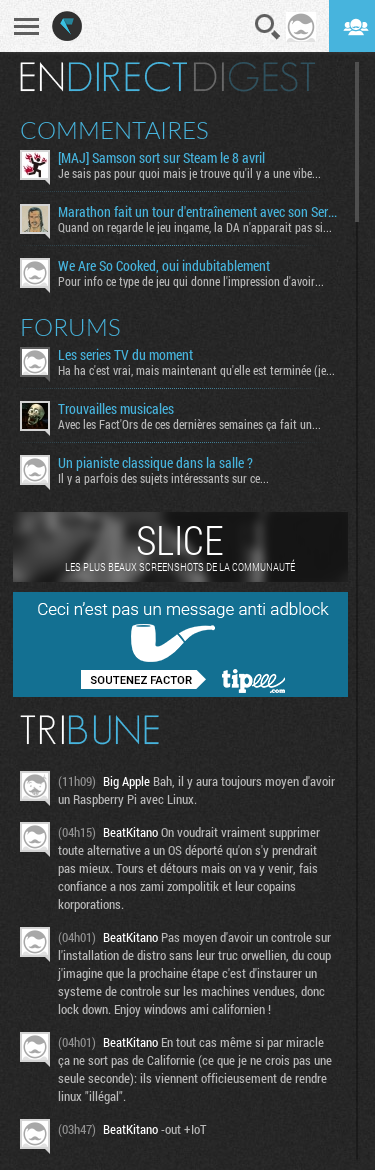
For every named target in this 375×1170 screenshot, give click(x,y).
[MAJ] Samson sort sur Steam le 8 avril (161, 158)
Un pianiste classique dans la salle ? (155, 463)
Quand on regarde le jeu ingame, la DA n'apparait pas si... (195, 227)
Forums (70, 327)
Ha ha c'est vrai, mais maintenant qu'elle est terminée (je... (196, 370)
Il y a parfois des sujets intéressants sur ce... (163, 478)
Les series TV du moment (125, 355)
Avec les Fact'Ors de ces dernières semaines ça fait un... (189, 424)
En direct (103, 77)
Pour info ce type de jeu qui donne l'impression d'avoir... (191, 281)
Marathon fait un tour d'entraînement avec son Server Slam (199, 212)
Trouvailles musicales (116, 409)
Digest (254, 77)
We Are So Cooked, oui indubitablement (164, 266)
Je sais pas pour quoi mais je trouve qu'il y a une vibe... (189, 173)
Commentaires (114, 130)
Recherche (268, 27)
